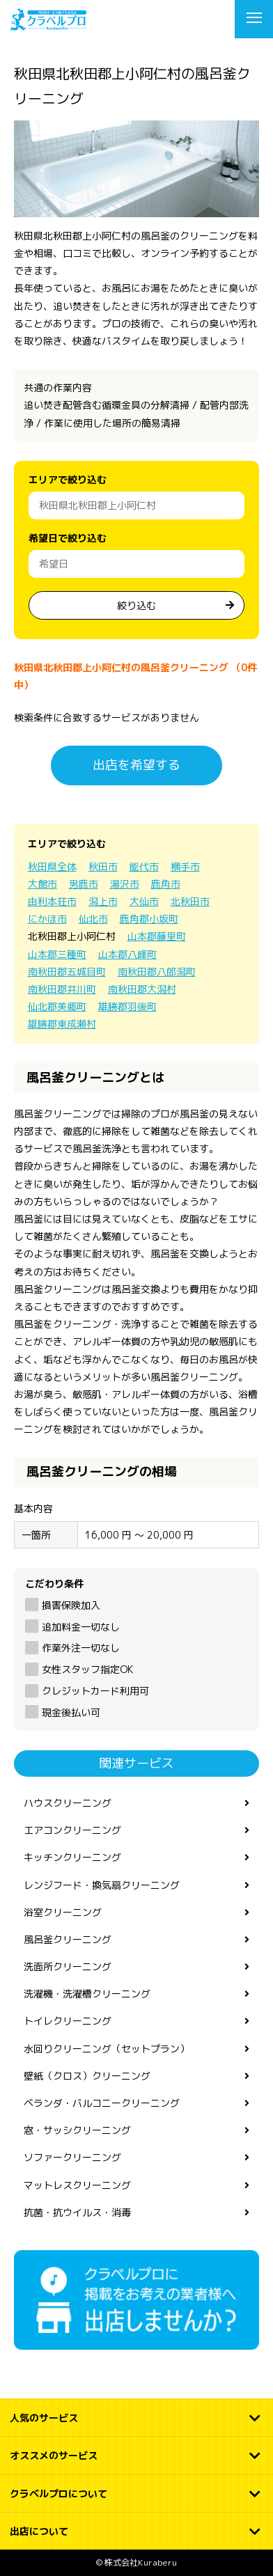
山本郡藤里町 (156, 936)
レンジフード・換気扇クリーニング (102, 1885)
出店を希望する (136, 764)
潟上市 (103, 901)
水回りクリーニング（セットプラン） (106, 2048)
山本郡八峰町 (127, 954)
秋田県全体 (52, 866)
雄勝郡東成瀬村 (62, 1023)
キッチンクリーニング (72, 1857)
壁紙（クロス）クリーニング (87, 2075)
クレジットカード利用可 (95, 1690)
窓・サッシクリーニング (77, 2130)
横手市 (185, 866)
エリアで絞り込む (68, 479)
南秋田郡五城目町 (67, 971)
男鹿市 (83, 883)
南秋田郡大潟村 (142, 989)
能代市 (144, 866)
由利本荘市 (52, 901)
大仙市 (144, 901)
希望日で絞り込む (68, 537)
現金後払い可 (71, 1712)
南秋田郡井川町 (62, 989)
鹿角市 (165, 883)
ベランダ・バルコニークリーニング (102, 2103)
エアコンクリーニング (72, 1830)
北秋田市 (190, 901)
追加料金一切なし (81, 1626)
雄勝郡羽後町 (127, 1006)
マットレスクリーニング (77, 2185)
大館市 (42, 883)
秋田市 (103, 866)
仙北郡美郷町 (57, 1006)
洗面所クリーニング (67, 1966)
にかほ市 (47, 918)
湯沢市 (124, 883)
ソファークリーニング (72, 2157)
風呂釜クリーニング (67, 1939)
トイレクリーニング (67, 2020)
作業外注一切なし (81, 1647)
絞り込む (136, 605)
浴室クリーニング (63, 1912)
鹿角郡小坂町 (149, 918)
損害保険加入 (71, 1605)
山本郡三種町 (57, 954)
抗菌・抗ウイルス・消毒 (77, 2212)
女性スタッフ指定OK (87, 1669)
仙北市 (93, 918)
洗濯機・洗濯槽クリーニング (87, 1993)
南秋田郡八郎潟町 (157, 971)
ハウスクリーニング (67, 1802)
